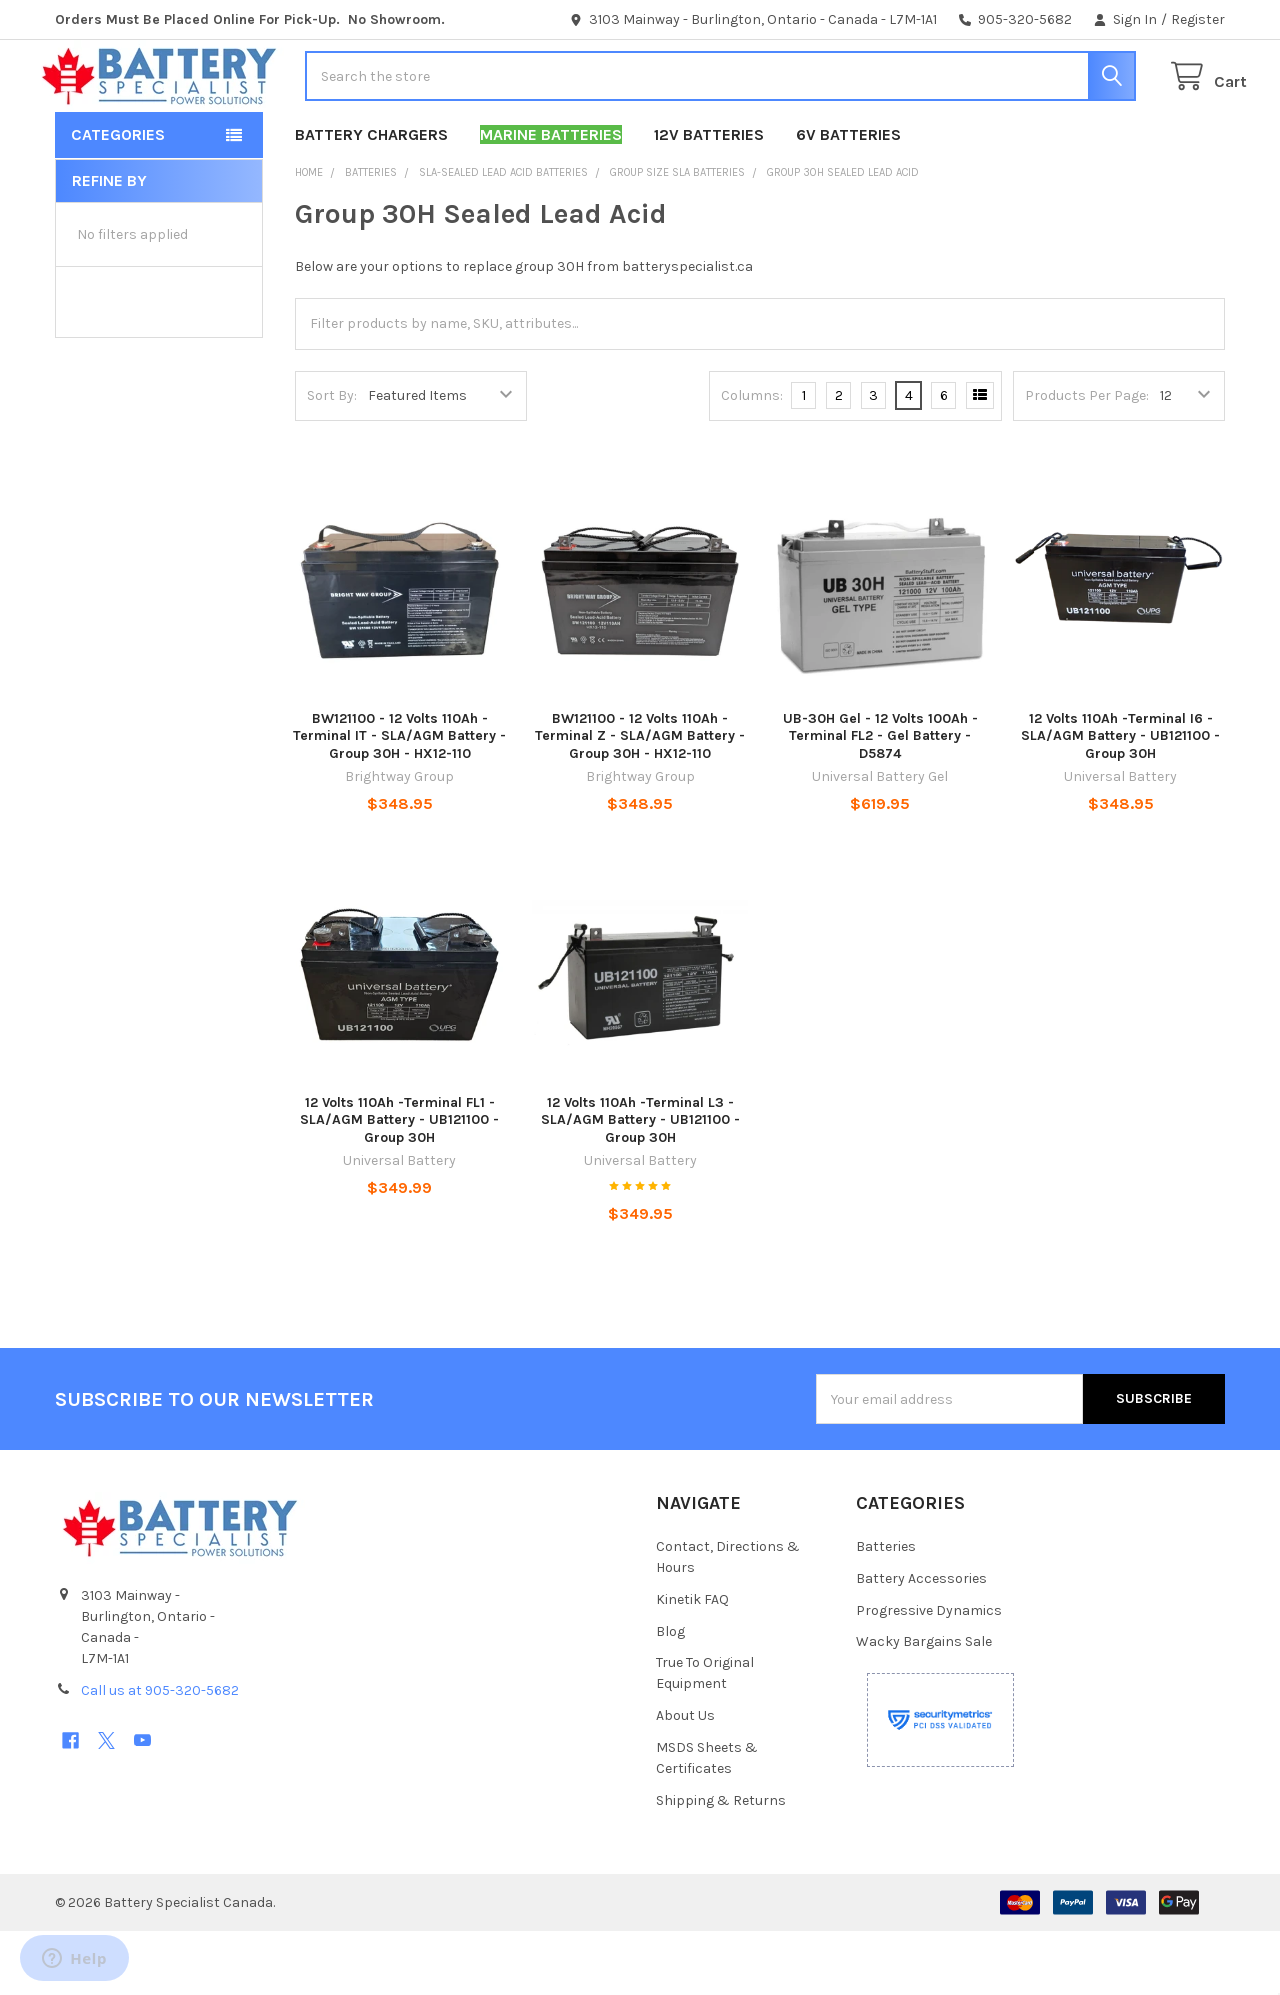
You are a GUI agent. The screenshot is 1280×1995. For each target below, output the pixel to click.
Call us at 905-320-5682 (160, 1754)
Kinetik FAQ (692, 1662)
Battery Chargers (371, 198)
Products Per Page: (1087, 459)
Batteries (886, 1610)
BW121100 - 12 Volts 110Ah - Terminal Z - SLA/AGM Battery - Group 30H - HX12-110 (640, 800)
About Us (685, 1779)
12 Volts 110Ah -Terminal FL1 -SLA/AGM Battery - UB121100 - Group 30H (399, 1184)
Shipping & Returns (721, 1864)
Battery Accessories (921, 1641)
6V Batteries (848, 198)
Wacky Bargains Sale (924, 1705)
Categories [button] (118, 198)
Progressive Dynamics (929, 1673)
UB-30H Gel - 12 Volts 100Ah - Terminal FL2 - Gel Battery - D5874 (880, 800)
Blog (670, 1694)
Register (1198, 19)
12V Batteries (709, 198)
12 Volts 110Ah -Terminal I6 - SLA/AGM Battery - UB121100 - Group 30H (1120, 800)
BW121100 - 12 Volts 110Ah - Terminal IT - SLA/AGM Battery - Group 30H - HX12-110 (399, 800)
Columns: (752, 459)
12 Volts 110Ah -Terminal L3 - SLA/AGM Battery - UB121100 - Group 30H (640, 1184)
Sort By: (332, 459)
